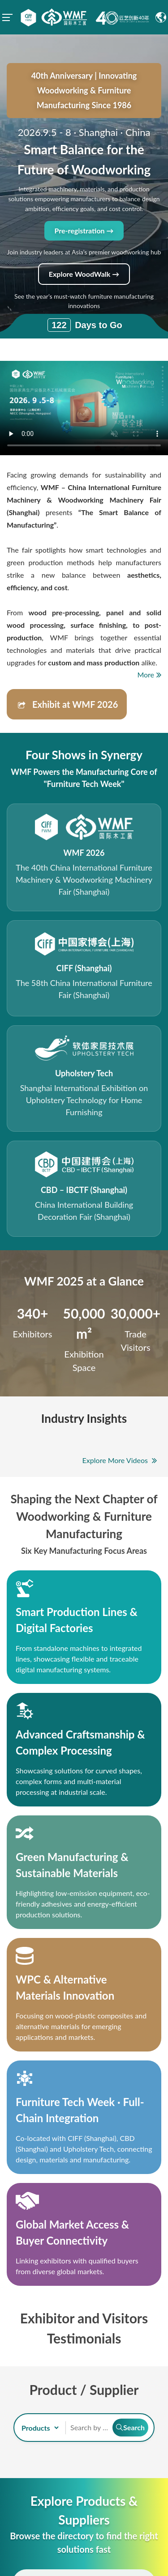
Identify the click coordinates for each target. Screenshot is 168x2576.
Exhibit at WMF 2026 (64, 705)
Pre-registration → (83, 230)
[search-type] (39, 2427)
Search (130, 2427)
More (149, 674)
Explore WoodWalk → (84, 274)
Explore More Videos (119, 1460)
